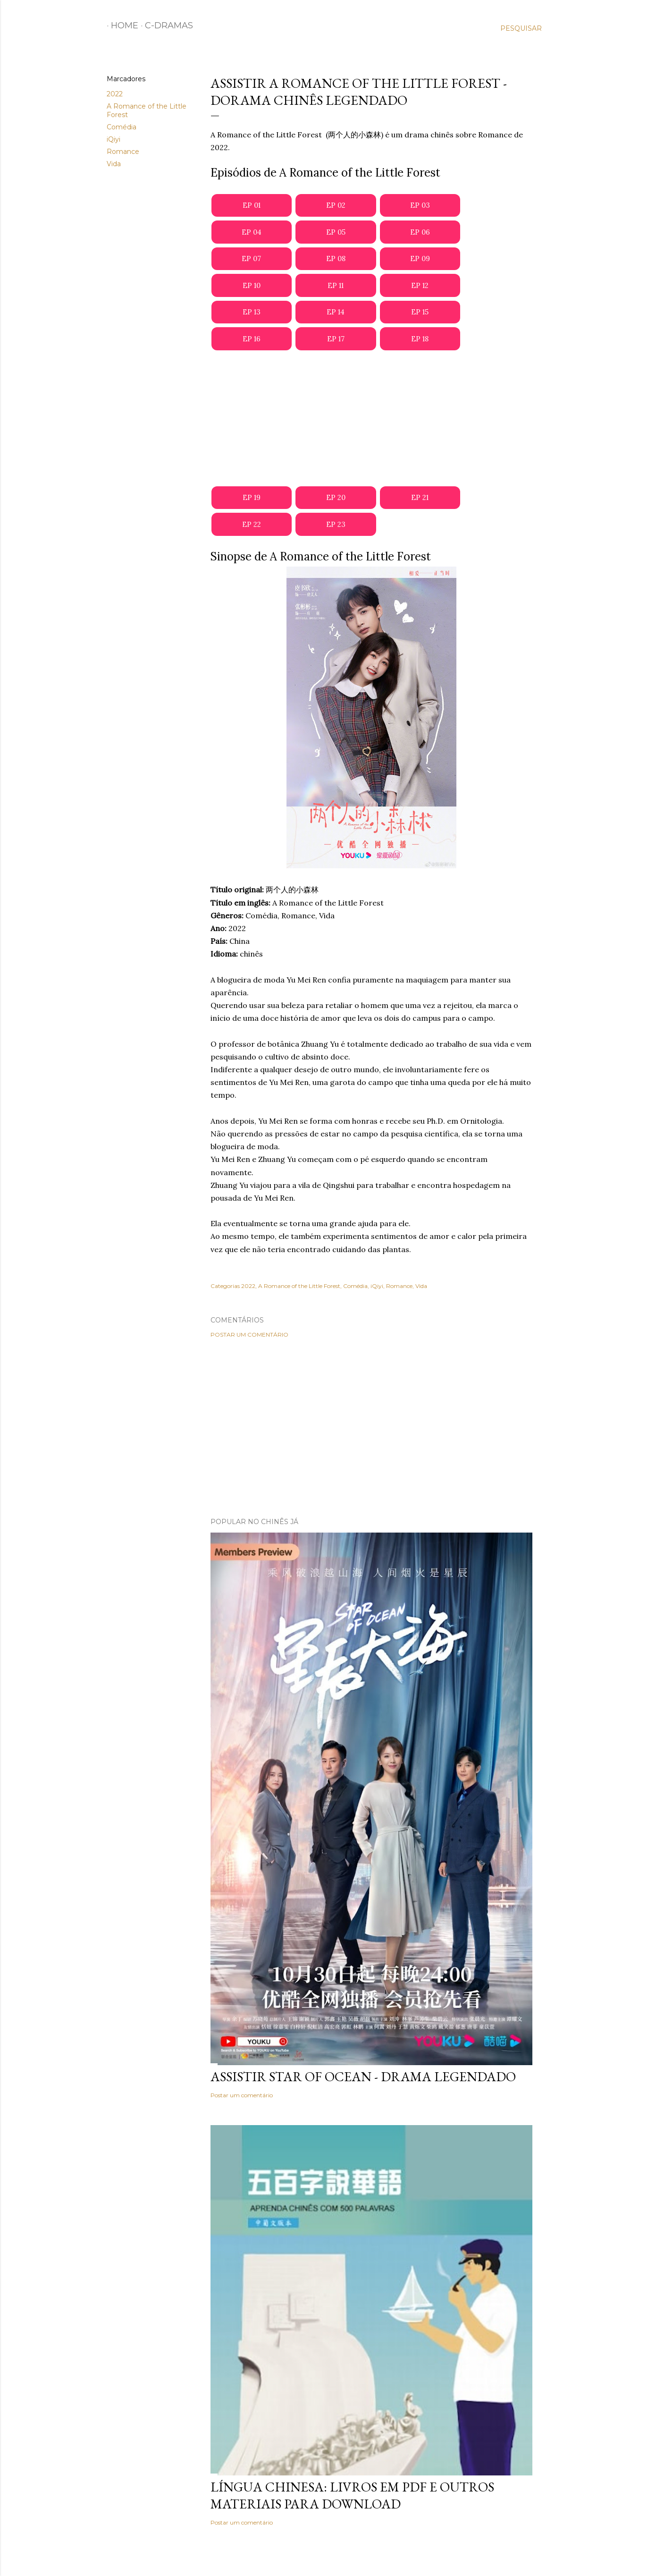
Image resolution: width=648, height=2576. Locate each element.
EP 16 (252, 338)
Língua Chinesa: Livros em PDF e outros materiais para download (352, 2495)
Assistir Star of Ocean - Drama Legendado (363, 2076)
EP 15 (420, 311)
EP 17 (336, 338)
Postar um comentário (249, 1334)
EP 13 (252, 311)
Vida (114, 164)
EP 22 (251, 524)
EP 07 (251, 258)
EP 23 (335, 524)
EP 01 (252, 205)
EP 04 (251, 232)
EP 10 (252, 285)
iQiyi (113, 139)
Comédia (121, 127)
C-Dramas (165, 25)
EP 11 (336, 285)
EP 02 (335, 205)
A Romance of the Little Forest (299, 1285)
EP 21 (420, 497)
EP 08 (335, 258)
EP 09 (420, 258)
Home (120, 25)
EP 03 (420, 205)
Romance (123, 151)
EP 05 (335, 232)
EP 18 (420, 338)
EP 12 (420, 285)
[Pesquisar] (521, 28)
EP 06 (420, 232)
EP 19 (252, 497)
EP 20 (335, 497)
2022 (115, 94)
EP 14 (336, 311)
